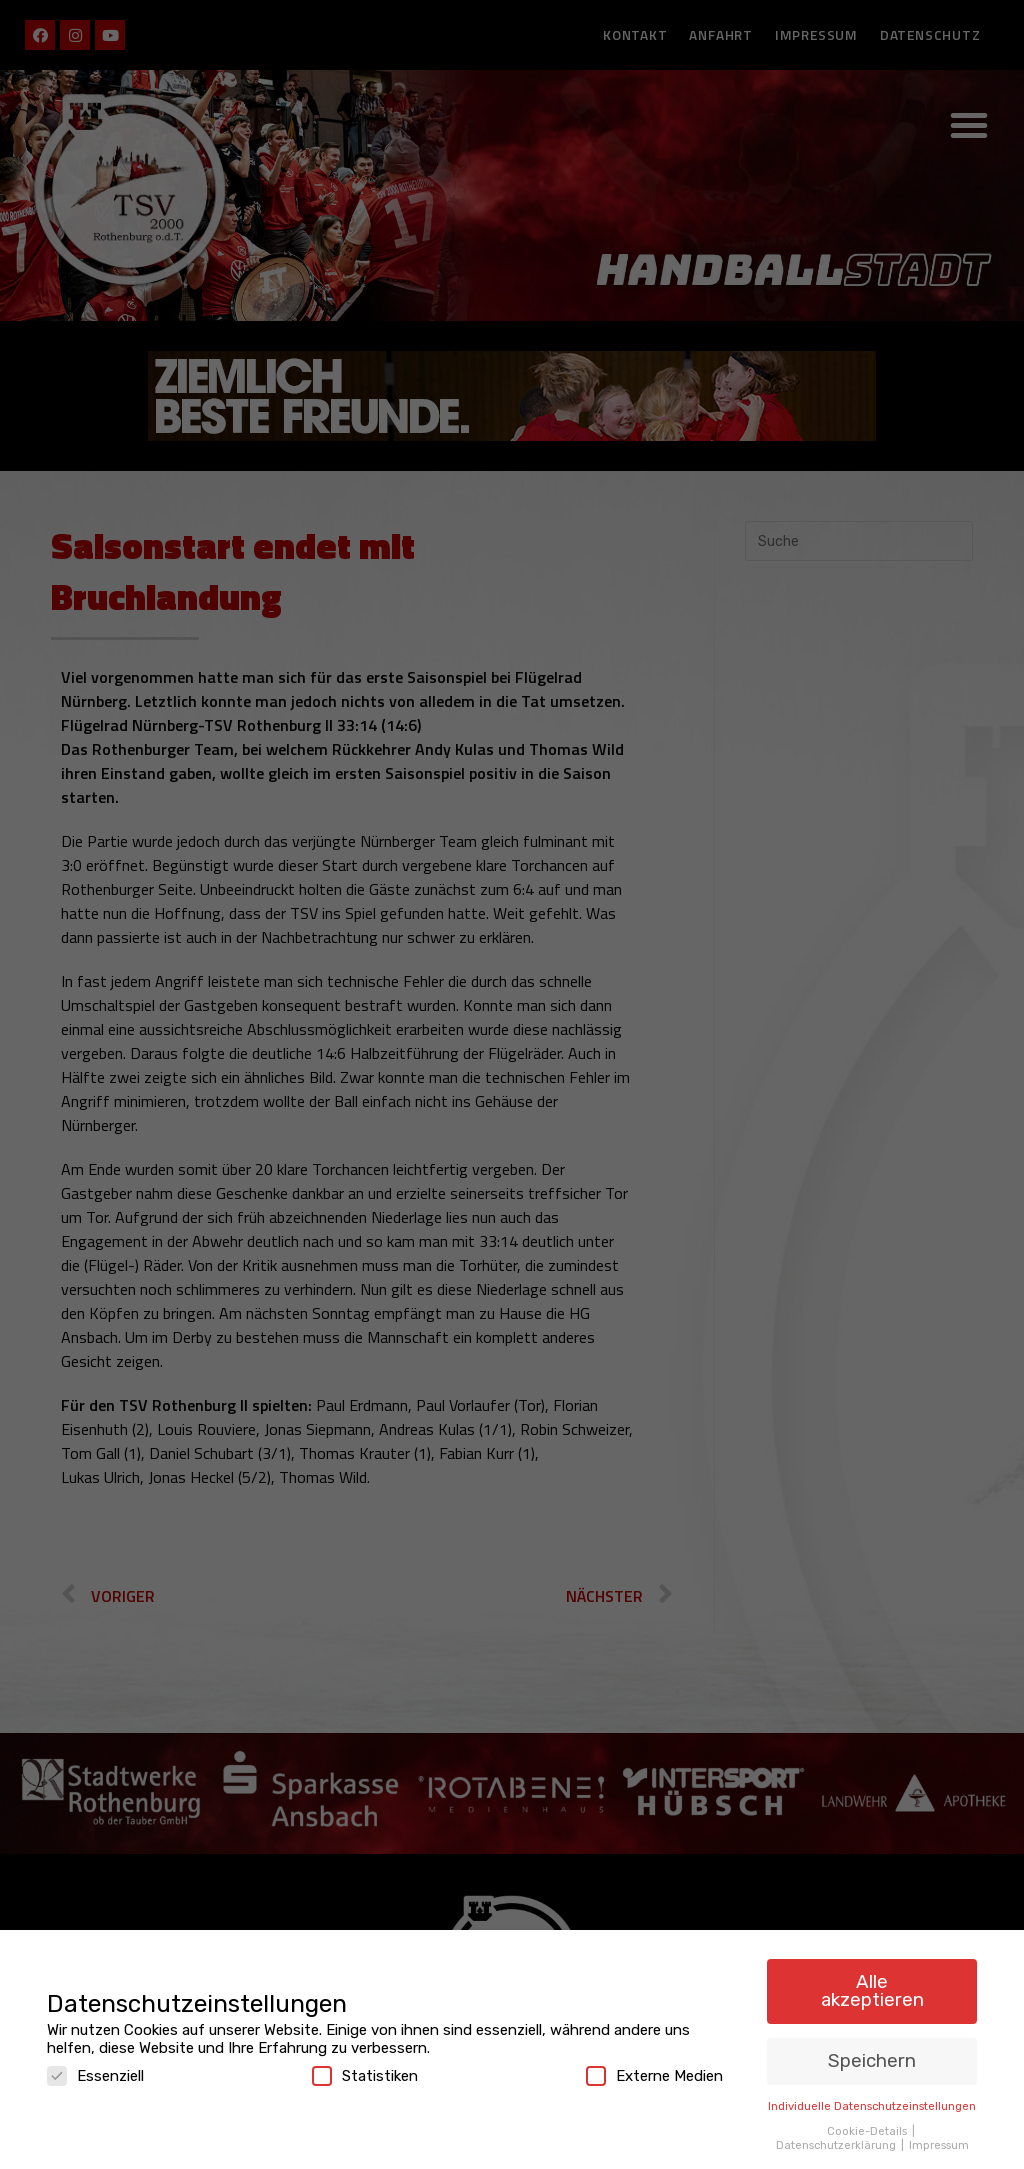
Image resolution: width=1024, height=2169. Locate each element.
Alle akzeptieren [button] (872, 1985)
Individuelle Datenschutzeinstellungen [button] (872, 2100)
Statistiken (365, 2070)
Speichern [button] (872, 2055)
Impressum (939, 2139)
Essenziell (95, 2070)
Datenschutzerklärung (837, 2139)
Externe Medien (654, 2070)
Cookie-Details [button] (868, 2125)
